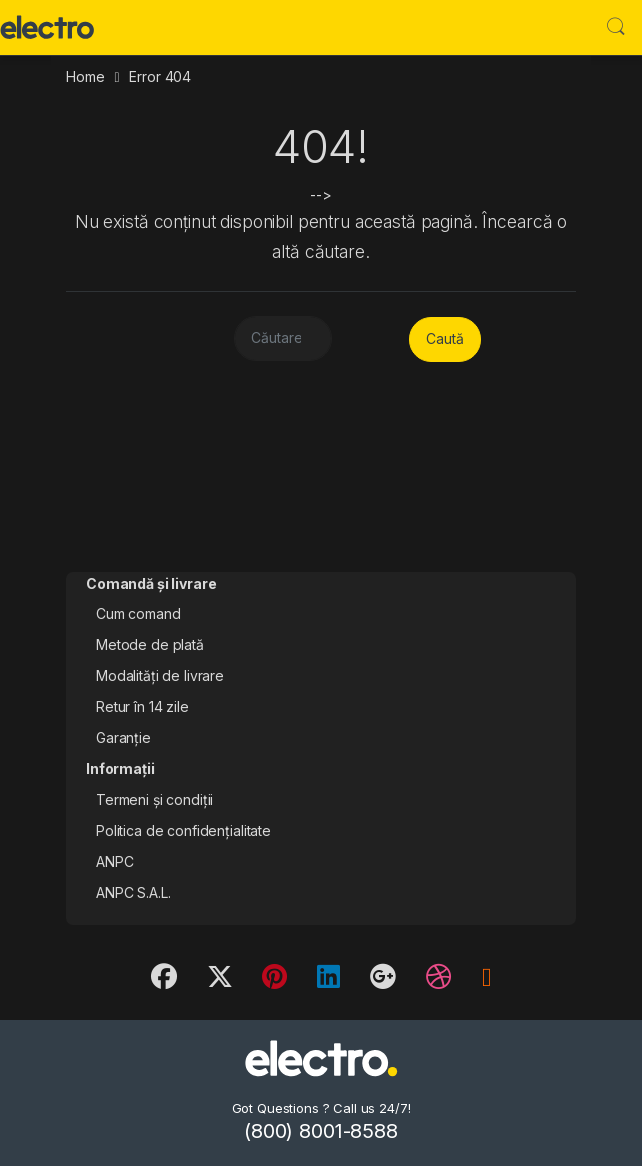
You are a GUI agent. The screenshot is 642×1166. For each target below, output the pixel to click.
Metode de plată (150, 644)
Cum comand (138, 613)
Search (616, 27)
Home (85, 76)
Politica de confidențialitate (183, 830)
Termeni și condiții (154, 799)
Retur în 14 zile (142, 706)
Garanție (123, 737)
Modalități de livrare (160, 675)
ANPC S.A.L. (133, 892)
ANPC (114, 861)
